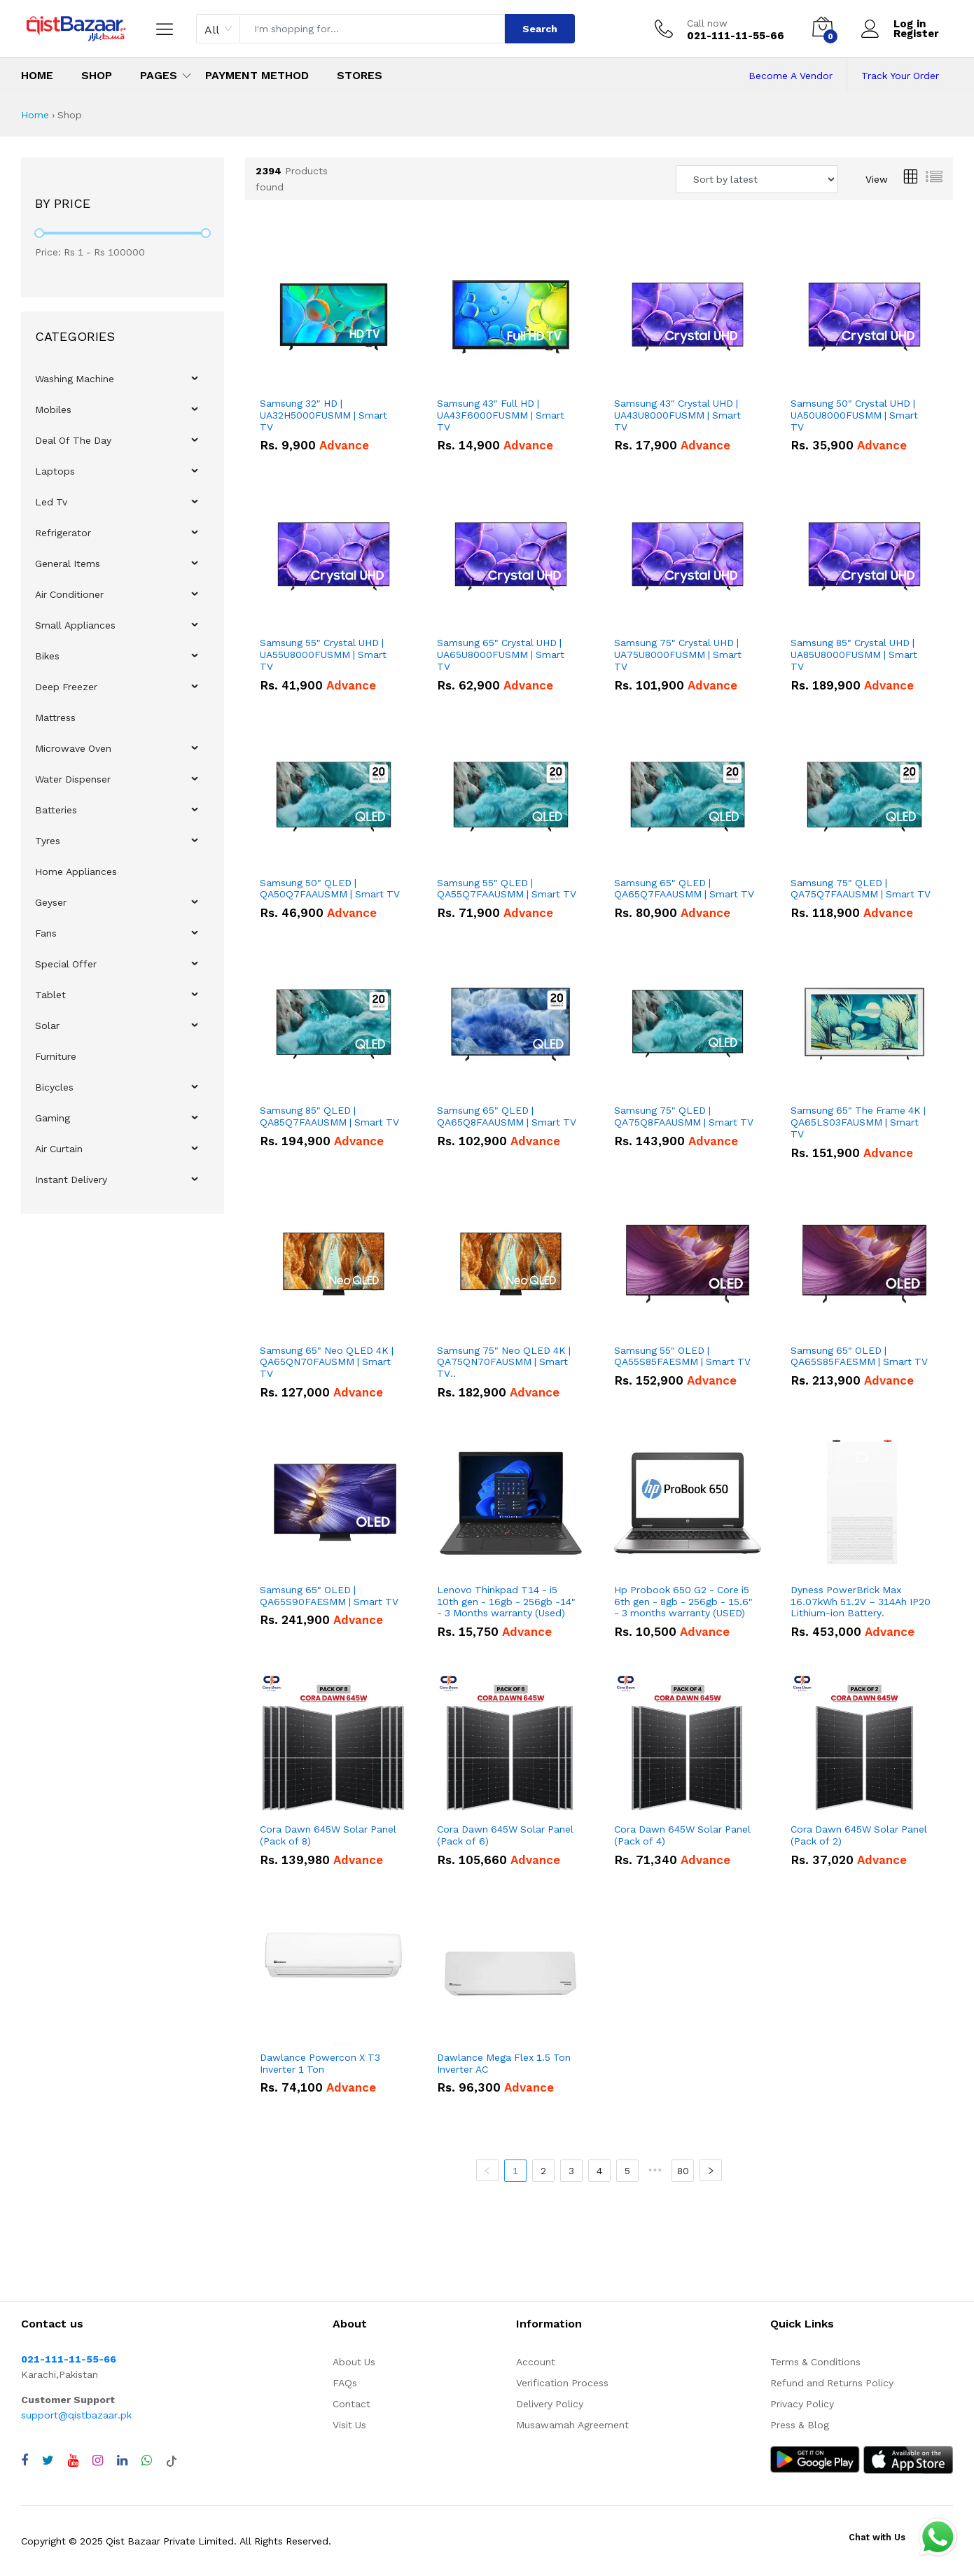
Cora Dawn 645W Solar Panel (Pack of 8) (328, 1835)
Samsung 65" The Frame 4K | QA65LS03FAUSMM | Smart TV (858, 1122)
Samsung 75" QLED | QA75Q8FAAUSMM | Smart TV (683, 1116)
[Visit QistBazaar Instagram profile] (97, 2460)
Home (37, 75)
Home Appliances (76, 871)
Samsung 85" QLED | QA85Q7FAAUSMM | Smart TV (329, 1116)
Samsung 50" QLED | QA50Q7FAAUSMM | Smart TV (330, 888)
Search (539, 28)
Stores (359, 75)
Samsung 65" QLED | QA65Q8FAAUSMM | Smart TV (506, 1116)
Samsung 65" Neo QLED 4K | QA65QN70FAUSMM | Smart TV (327, 1362)
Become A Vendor (791, 75)
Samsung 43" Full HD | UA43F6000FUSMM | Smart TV (500, 415)
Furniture (55, 1056)
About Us (354, 2361)
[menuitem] (123, 379)
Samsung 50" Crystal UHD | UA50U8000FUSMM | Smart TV (854, 415)
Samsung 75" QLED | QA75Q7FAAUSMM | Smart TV (861, 888)
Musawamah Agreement (572, 2424)
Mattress (55, 717)
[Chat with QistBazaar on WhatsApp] (146, 2460)
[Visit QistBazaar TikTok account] (171, 2460)
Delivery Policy (549, 2403)
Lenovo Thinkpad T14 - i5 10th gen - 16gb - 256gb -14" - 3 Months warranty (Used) (506, 1601)
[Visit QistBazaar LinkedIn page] (122, 2460)
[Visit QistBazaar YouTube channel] (73, 2460)
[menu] (122, 779)
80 (683, 2170)
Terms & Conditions (815, 2361)
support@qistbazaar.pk (76, 2415)
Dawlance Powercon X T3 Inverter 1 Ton (320, 2063)
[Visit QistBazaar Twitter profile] (48, 2460)
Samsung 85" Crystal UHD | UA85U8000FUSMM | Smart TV (854, 654)
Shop (96, 75)
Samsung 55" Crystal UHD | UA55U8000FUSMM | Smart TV (323, 654)
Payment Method (257, 75)
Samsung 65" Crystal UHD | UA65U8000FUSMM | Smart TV (500, 654)
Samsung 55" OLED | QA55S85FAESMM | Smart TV (682, 1356)
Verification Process (562, 2382)
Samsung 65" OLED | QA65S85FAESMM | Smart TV (859, 1356)
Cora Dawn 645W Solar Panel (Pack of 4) (682, 1835)
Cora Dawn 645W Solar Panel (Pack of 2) (859, 1835)
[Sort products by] (756, 179)
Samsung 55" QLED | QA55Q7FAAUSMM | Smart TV (506, 888)
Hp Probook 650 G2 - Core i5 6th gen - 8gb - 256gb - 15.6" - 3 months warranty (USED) (683, 1601)
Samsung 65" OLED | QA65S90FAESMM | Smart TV (329, 1595)
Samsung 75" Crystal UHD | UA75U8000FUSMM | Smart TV (678, 654)
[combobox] (218, 28)
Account (535, 2361)
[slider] (39, 233)
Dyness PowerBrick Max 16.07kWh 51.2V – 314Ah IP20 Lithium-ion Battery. (861, 1601)
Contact (351, 2403)
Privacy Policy (802, 2403)
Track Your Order (900, 75)
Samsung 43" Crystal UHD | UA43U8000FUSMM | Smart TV (677, 415)
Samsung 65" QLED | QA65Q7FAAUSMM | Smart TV (684, 888)
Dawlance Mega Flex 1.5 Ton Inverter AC (504, 2063)
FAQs (345, 2382)
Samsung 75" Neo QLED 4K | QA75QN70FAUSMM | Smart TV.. (504, 1362)
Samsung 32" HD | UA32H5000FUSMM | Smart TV (323, 415)
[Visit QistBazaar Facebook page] (24, 2460)
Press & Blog (799, 2424)
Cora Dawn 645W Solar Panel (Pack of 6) (505, 1835)
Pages (158, 75)
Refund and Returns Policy (831, 2382)
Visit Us (349, 2424)
